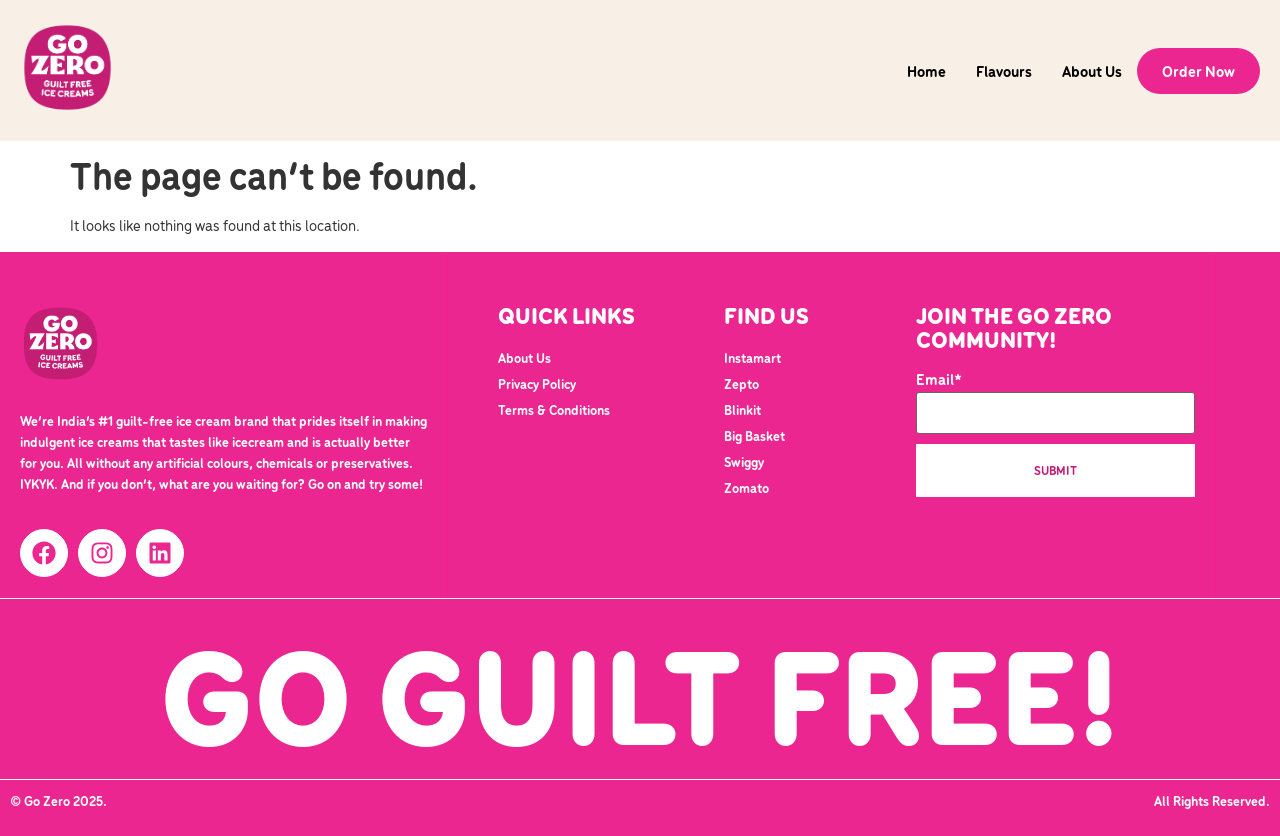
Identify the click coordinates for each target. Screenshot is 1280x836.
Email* (1055, 402)
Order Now (1198, 70)
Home (926, 70)
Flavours (1004, 70)
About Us (1092, 70)
